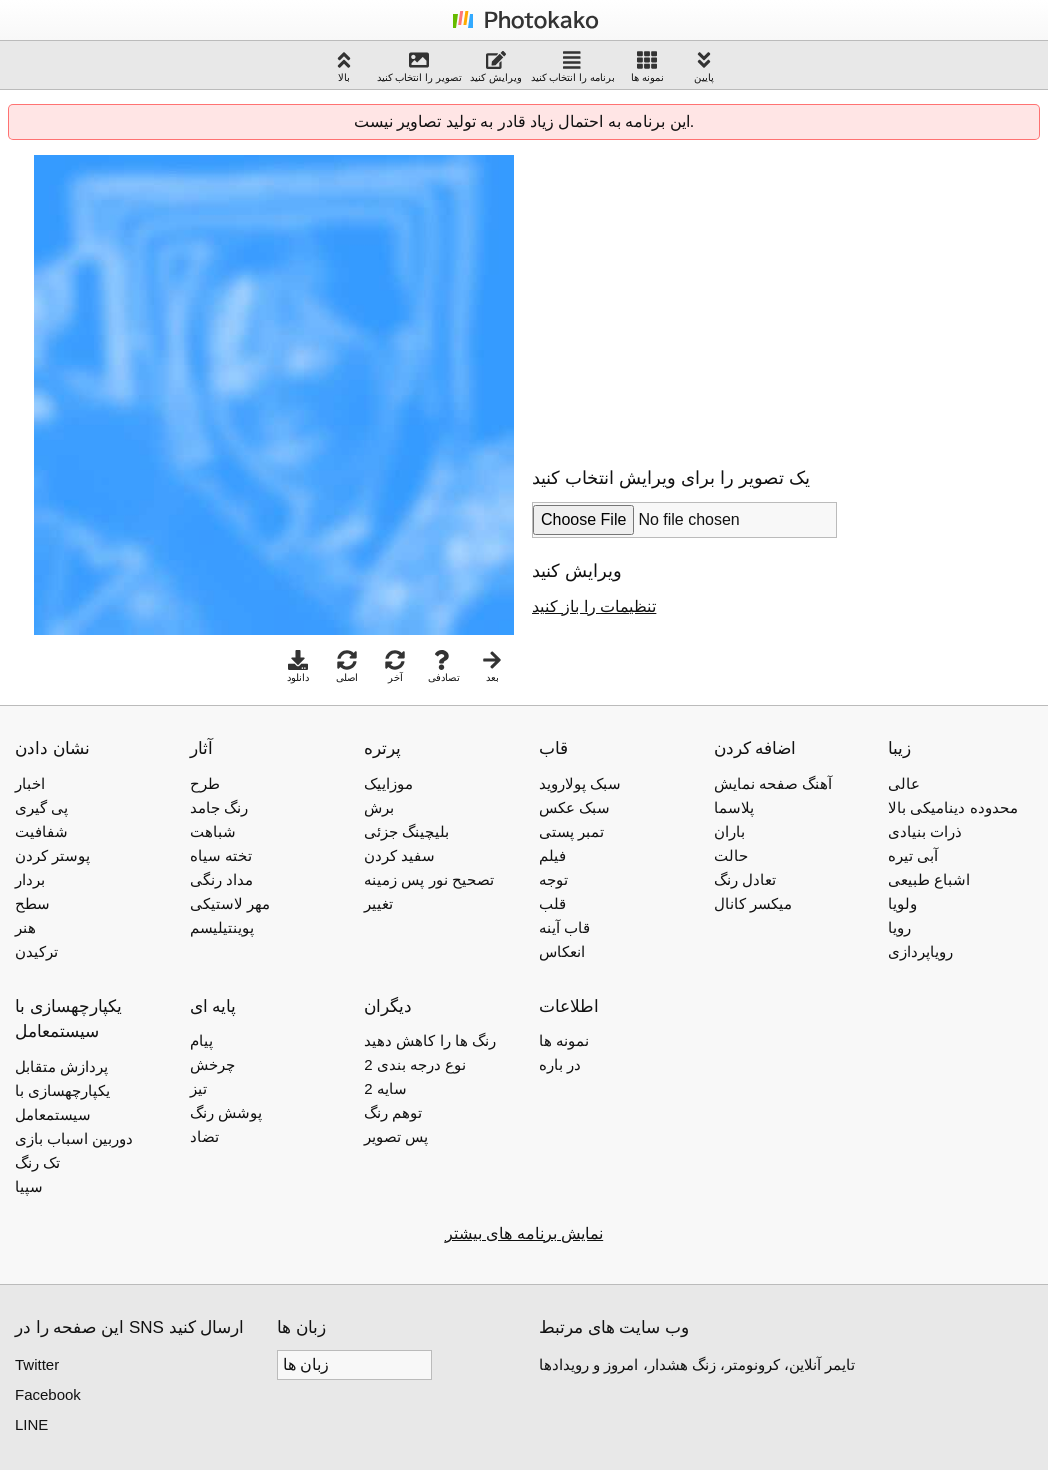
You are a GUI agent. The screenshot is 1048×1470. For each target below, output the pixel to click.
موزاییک (388, 783)
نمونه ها (647, 66)
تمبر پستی (571, 831)
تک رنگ (37, 1162)
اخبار (30, 783)
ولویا (902, 903)
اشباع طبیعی (929, 879)
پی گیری (41, 807)
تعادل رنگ (745, 879)
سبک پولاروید (580, 783)
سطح (32, 903)
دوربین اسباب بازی (74, 1138)
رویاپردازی (920, 951)
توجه (553, 879)
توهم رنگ (393, 1112)
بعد (492, 666)
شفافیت (41, 831)
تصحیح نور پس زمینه (429, 879)
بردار (30, 879)
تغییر (378, 903)
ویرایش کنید (496, 66)
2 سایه (385, 1088)
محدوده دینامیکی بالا (952, 807)
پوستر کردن (52, 855)
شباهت (213, 831)
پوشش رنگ (226, 1112)
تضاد (204, 1136)
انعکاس (562, 951)
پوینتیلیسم (222, 927)
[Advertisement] (700, 295)
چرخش (212, 1064)
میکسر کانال (753, 903)
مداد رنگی (221, 879)
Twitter (37, 1364)
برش (379, 807)
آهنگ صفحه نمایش (773, 783)
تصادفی (444, 666)
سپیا (29, 1186)
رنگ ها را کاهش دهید (430, 1040)
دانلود (298, 666)
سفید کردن (399, 855)
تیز (198, 1088)
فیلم (552, 855)
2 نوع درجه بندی (415, 1064)
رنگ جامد (219, 807)
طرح (205, 783)
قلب (552, 903)
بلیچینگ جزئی (406, 831)
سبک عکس (574, 807)
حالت (731, 855)
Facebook (48, 1394)
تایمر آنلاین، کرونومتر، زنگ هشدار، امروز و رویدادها (697, 1364)
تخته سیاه (221, 855)
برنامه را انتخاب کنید (573, 66)
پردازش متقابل (61, 1066)
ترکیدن (36, 951)
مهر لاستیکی (230, 903)
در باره (560, 1064)
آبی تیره (913, 855)
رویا (899, 927)
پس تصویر (396, 1136)
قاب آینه (564, 927)
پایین (704, 66)
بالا (344, 66)
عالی (904, 783)
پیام (201, 1040)
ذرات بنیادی (925, 831)
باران (729, 831)
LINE (31, 1424)
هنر (25, 927)
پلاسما (734, 807)
